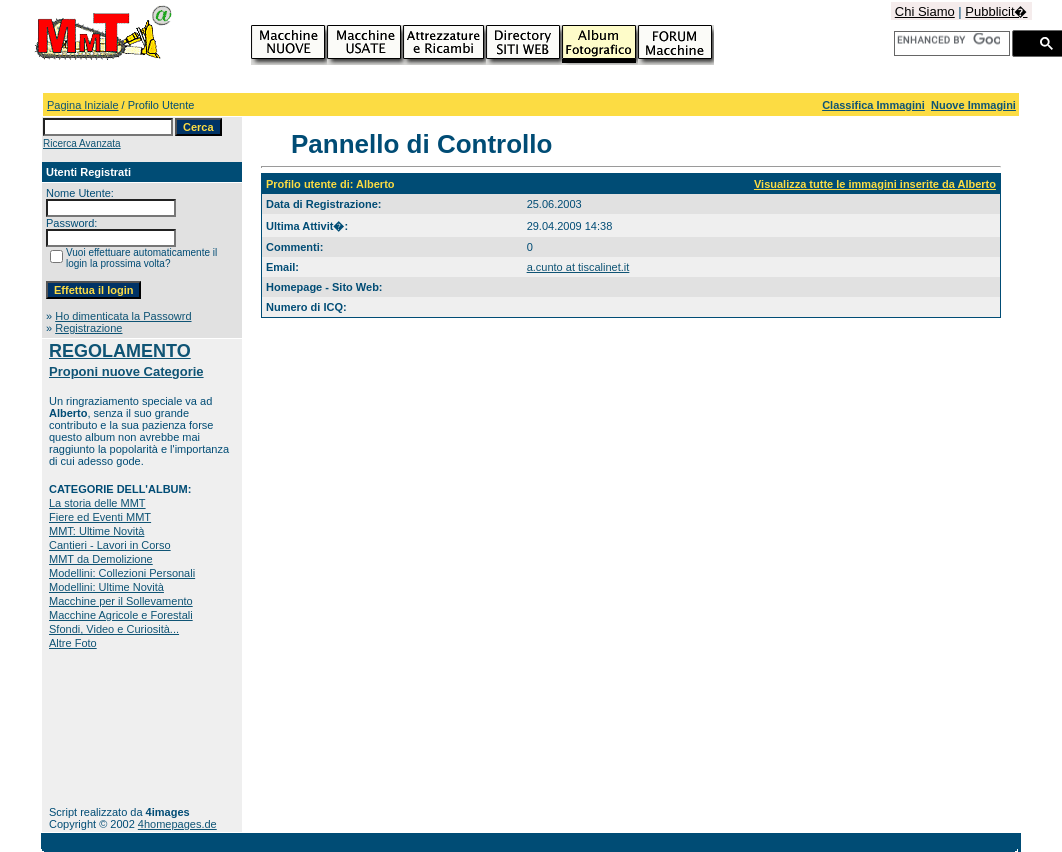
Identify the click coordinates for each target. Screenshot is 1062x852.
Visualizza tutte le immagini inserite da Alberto (875, 184)
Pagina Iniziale (83, 105)
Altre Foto (73, 643)
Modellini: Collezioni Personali (122, 573)
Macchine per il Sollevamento (121, 601)
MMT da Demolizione (101, 559)
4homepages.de (177, 824)
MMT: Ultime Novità (96, 531)
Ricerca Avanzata (82, 143)
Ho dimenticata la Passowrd (123, 316)
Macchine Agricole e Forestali (121, 615)
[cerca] (948, 40)
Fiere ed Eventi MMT (100, 517)
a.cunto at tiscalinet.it (578, 267)
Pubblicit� (996, 11)
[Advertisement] (111, 727)
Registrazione (88, 328)
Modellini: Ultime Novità (106, 587)
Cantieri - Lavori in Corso (110, 545)
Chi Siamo (925, 11)
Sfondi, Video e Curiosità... (114, 629)
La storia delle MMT (97, 503)
